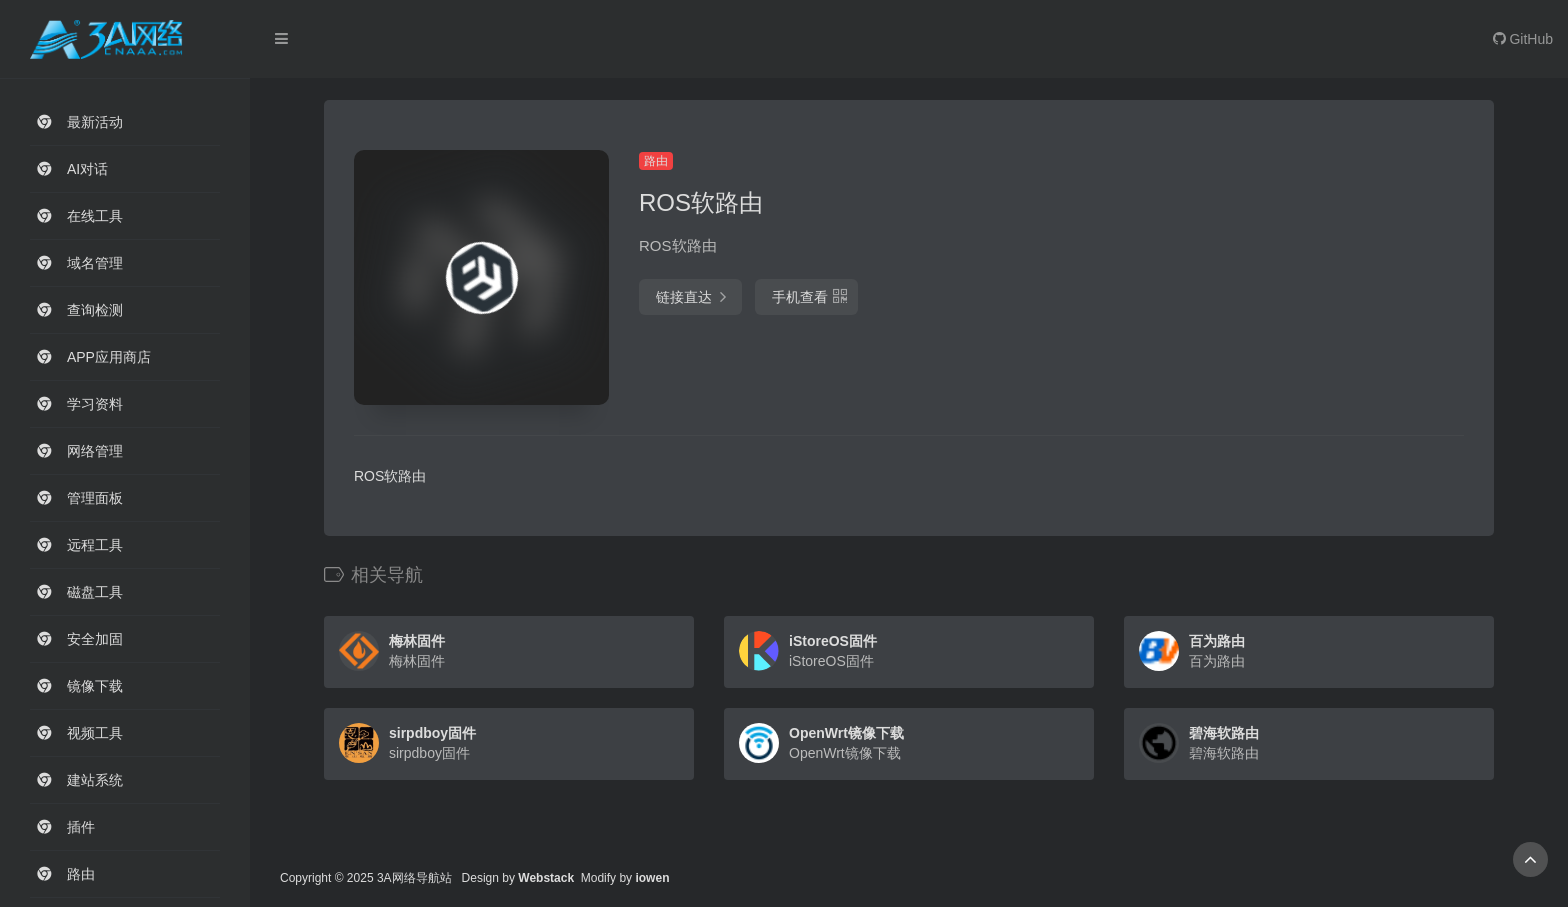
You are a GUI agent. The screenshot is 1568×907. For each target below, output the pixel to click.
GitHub (1523, 39)
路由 (656, 161)
